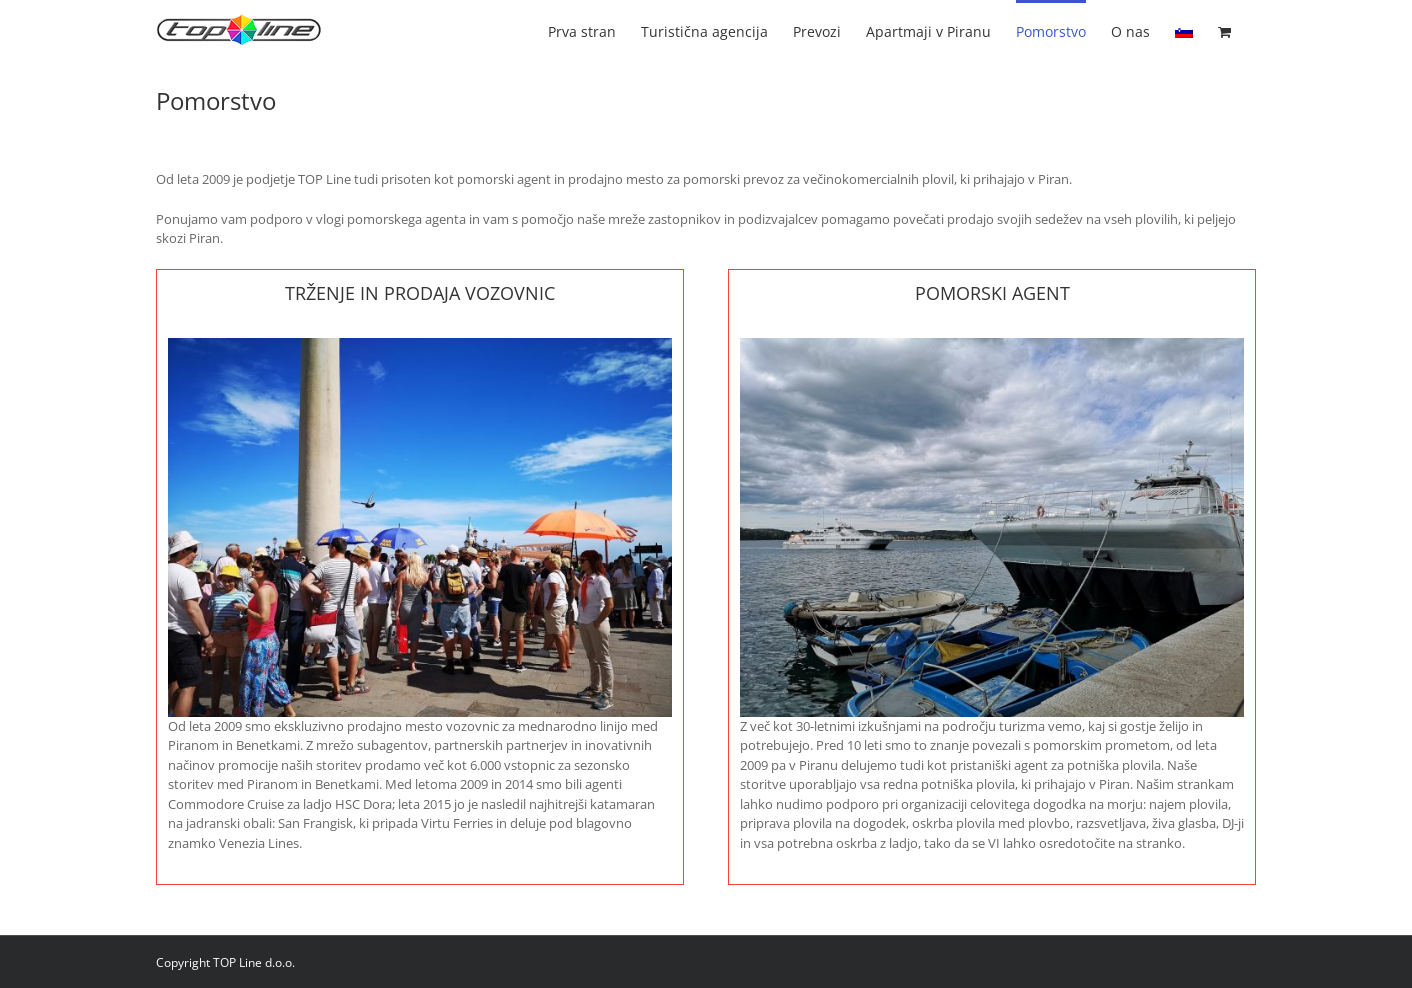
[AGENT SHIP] (992, 344)
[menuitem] (1184, 30)
